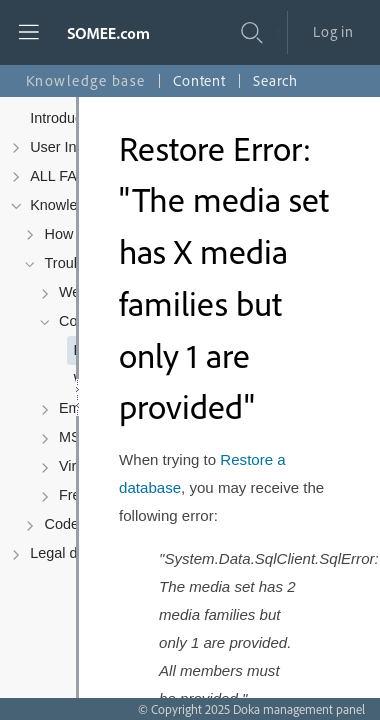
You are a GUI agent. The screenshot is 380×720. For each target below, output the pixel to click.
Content (199, 80)
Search (275, 80)
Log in (333, 31)
